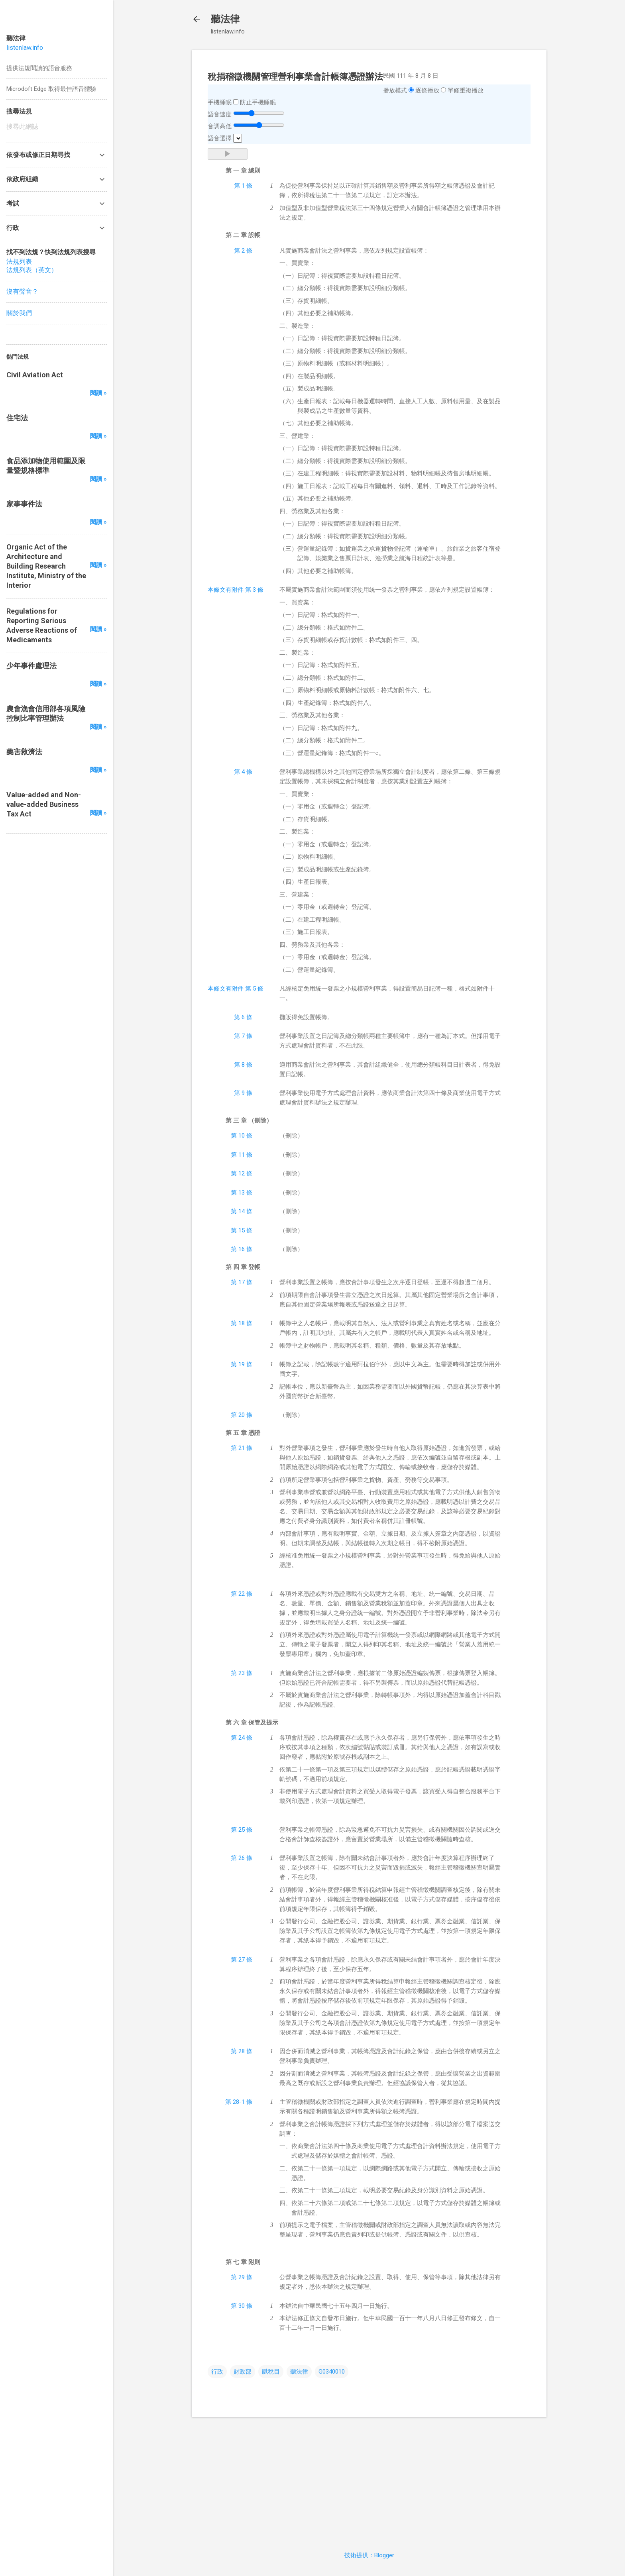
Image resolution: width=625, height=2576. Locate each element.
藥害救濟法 (24, 751)
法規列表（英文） (31, 270)
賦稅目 (271, 2371)
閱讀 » (98, 392)
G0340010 (331, 2371)
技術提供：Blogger (369, 2555)
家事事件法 (24, 504)
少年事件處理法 (31, 665)
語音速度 (220, 114)
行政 (217, 2371)
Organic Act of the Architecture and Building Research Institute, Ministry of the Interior (46, 566)
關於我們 (19, 313)
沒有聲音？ (22, 291)
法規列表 (19, 261)
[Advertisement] (369, 2479)
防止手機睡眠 (258, 102)
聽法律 (225, 19)
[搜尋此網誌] (56, 126)
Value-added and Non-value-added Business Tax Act (43, 804)
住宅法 (17, 418)
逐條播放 (427, 90)
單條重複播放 (465, 90)
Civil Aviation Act (34, 375)
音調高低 (220, 126)
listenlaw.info (24, 47)
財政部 (243, 2371)
